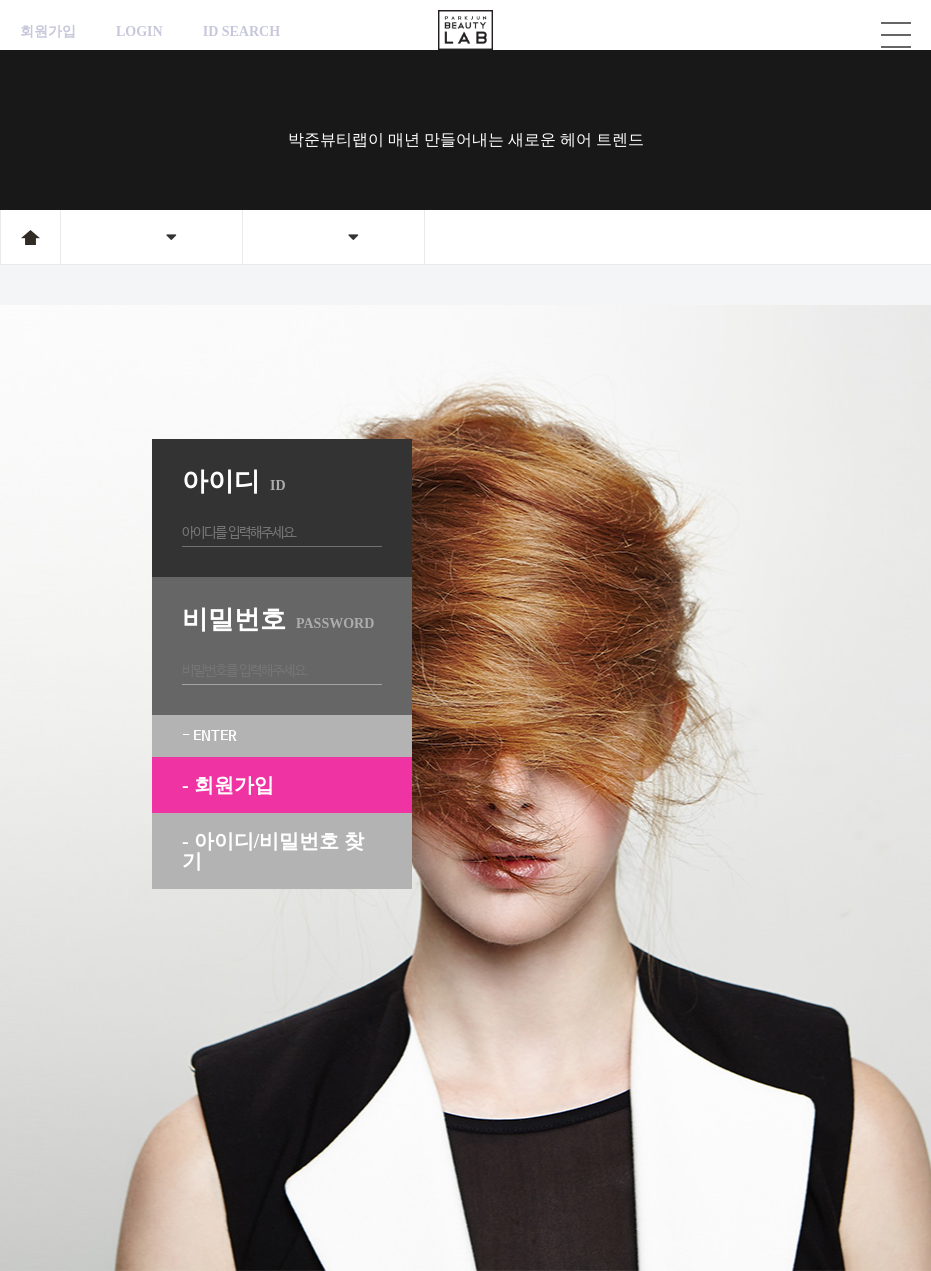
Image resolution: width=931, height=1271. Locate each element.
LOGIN (139, 31)
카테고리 (896, 35)
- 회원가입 (228, 785)
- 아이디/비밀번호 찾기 (273, 851)
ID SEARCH (241, 31)
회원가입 (48, 31)
